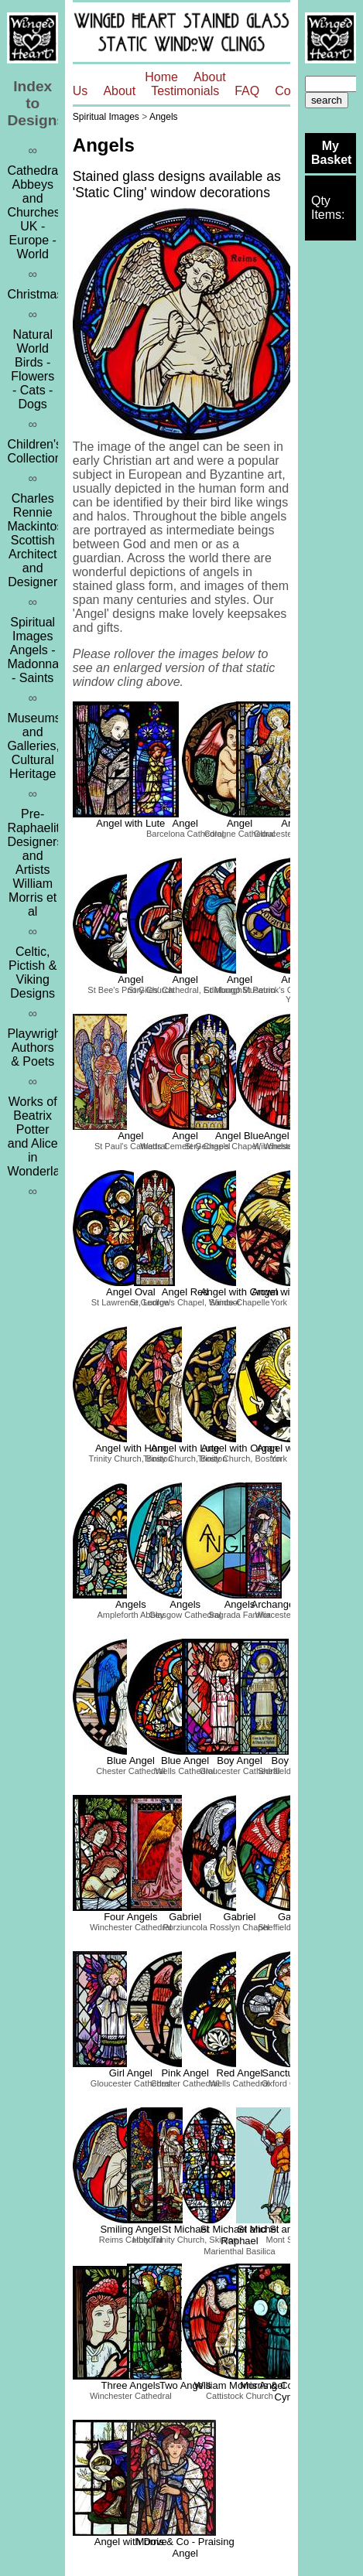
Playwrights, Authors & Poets (40, 1047)
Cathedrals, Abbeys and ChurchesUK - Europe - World (38, 212)
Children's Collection (34, 451)
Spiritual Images (106, 116)
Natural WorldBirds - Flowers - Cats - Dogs (32, 369)
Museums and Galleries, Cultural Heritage (33, 745)
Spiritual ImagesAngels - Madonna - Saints (33, 650)
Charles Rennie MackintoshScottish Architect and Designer (38, 540)
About (119, 90)
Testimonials (185, 90)
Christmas (35, 294)
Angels (163, 116)
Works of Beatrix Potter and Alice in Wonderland (40, 1136)
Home (161, 77)
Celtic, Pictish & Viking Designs (33, 972)
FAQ (247, 90)
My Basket (331, 152)
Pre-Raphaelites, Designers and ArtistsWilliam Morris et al (41, 862)
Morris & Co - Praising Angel (185, 2547)
